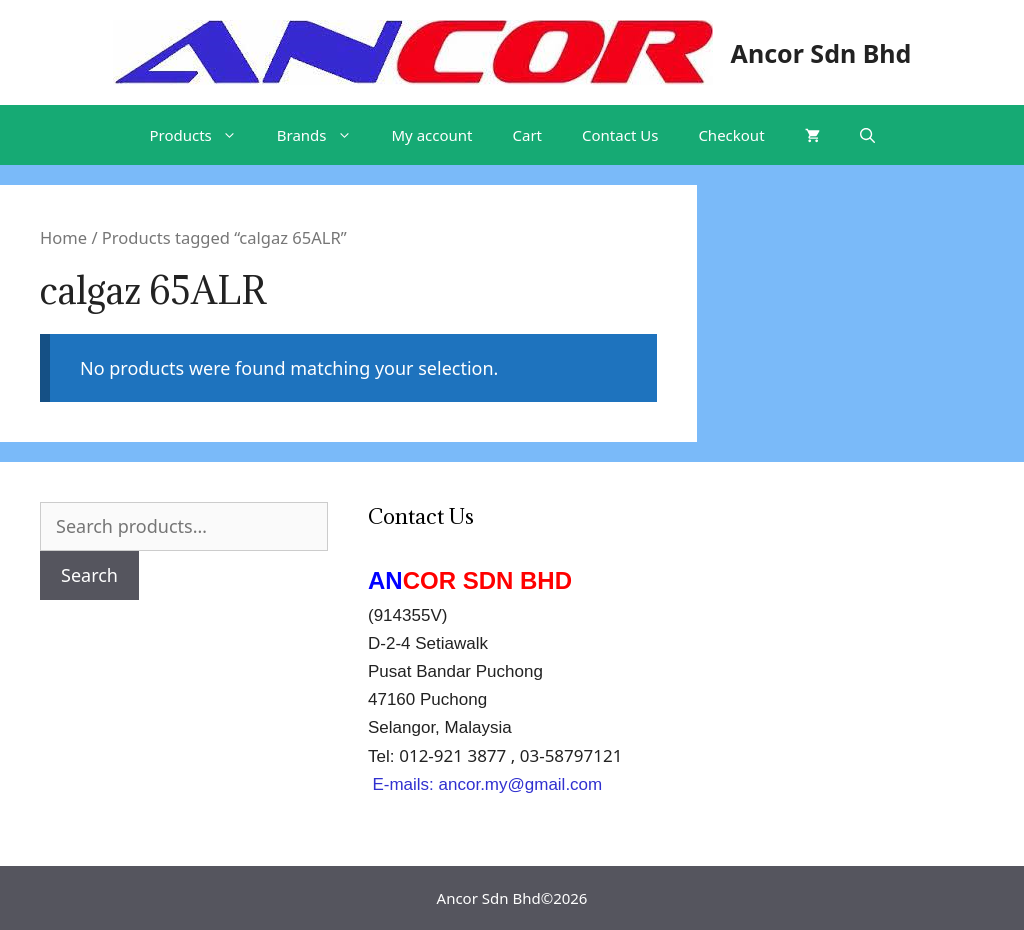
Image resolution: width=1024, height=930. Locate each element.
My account (432, 135)
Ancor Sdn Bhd (821, 53)
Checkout (731, 135)
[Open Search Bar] (867, 135)
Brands (324, 135)
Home (63, 237)
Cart (528, 135)
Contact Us (620, 135)
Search (89, 575)
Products (202, 135)
